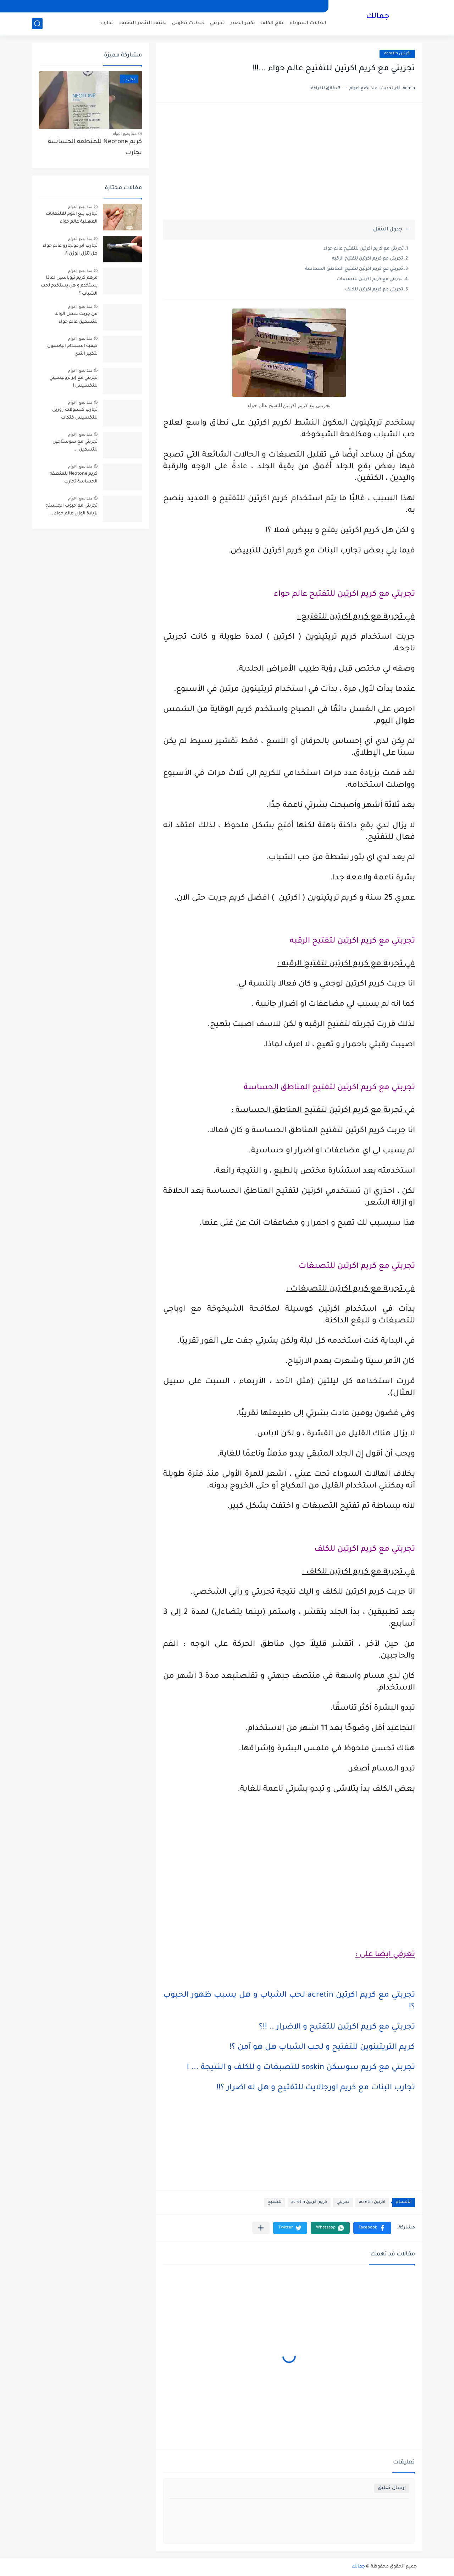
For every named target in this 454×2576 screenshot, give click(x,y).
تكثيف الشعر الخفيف (143, 23)
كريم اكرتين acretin (309, 2202)
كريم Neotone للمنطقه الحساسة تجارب (95, 147)
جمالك (377, 17)
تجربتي (217, 23)
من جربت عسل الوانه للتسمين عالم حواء (76, 318)
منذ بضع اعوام (124, 133)
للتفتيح (274, 2202)
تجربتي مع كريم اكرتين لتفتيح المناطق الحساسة (354, 269)
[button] (372, 2228)
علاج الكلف (272, 23)
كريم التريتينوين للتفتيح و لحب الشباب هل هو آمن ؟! (322, 2047)
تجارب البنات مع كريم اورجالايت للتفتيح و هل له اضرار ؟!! (315, 2088)
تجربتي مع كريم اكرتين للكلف (374, 289)
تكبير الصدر (242, 23)
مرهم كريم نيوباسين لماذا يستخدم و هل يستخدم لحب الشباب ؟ (69, 285)
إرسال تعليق (392, 2488)
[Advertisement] (289, 164)
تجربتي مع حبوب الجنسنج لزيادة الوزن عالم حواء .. (71, 509)
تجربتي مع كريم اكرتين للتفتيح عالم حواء (363, 248)
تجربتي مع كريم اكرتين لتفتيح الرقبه (367, 258)
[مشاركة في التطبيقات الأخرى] (261, 2228)
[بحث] (37, 23)
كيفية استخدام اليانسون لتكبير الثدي (72, 350)
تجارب (107, 23)
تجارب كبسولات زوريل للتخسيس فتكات (75, 414)
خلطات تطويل (188, 23)
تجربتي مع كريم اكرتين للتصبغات (370, 279)
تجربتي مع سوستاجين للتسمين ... (75, 446)
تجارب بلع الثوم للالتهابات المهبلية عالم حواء (72, 218)
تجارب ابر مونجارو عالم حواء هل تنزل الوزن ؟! (70, 250)
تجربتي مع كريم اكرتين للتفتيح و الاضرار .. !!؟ (337, 2027)
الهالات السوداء (308, 23)
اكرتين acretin (397, 53)
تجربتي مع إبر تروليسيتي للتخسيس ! (73, 382)
